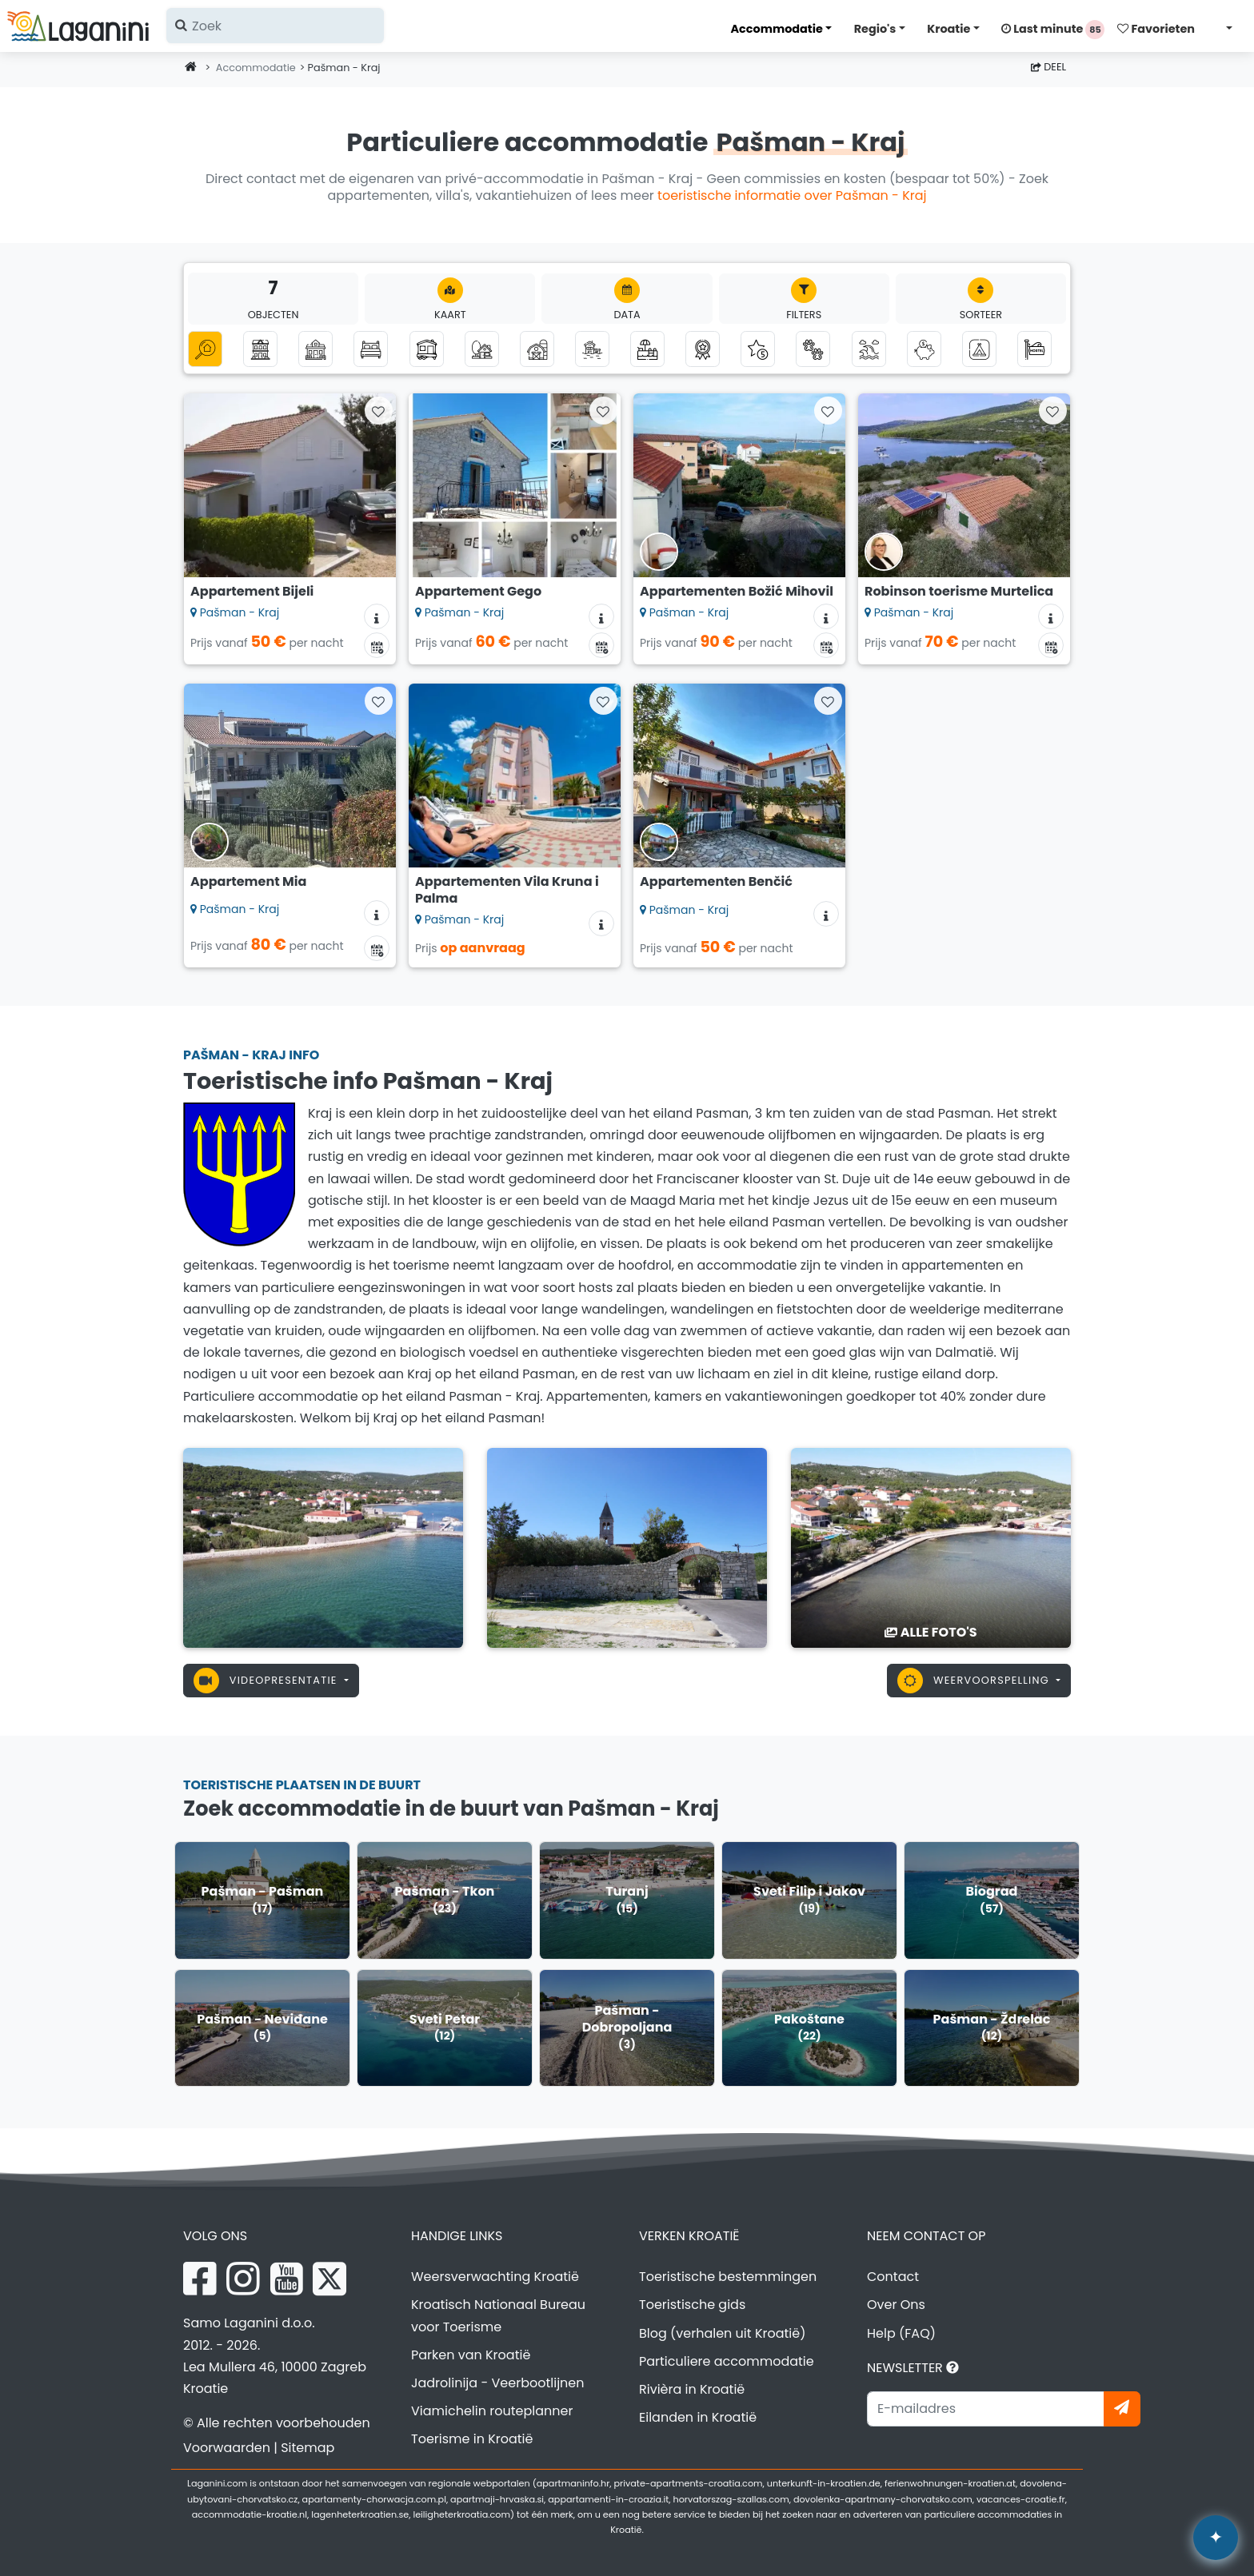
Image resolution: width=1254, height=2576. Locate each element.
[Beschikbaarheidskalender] (376, 645)
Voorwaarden (226, 2447)
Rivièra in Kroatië (692, 2389)
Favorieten (1156, 29)
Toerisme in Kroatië (472, 2439)
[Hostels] (1034, 349)
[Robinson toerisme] (482, 349)
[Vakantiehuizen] (315, 349)
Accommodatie (776, 29)
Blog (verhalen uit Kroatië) (722, 2333)
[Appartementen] (260, 349)
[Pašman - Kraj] (323, 1546)
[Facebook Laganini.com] (200, 2278)
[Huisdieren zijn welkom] (813, 349)
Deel (1048, 67)
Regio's (875, 29)
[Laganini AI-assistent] (1215, 2537)
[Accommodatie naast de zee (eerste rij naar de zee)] (592, 349)
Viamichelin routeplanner (492, 2411)
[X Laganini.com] (329, 2278)
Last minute (1052, 29)
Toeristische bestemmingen (728, 2276)
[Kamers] (370, 349)
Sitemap (307, 2447)
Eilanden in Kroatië (698, 2417)
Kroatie (948, 29)
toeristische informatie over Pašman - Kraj (791, 195)
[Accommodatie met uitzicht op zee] (869, 349)
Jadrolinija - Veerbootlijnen (498, 2383)
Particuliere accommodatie (726, 2361)
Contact (893, 2276)
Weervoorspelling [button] (974, 1680)
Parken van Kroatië (470, 2355)
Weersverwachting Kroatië (495, 2276)
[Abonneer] (1122, 2408)
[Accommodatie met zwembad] (647, 349)
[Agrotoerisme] (537, 349)
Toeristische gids (692, 2304)
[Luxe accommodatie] (758, 349)
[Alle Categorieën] (205, 349)
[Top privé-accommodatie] (702, 349)
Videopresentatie (267, 1680)
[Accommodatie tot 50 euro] (924, 349)
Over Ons (896, 2304)
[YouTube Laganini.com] (286, 2278)
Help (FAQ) (901, 2333)
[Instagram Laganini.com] (243, 2278)
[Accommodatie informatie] (376, 616)
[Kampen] (979, 349)
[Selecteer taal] (1224, 28)
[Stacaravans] (426, 349)
